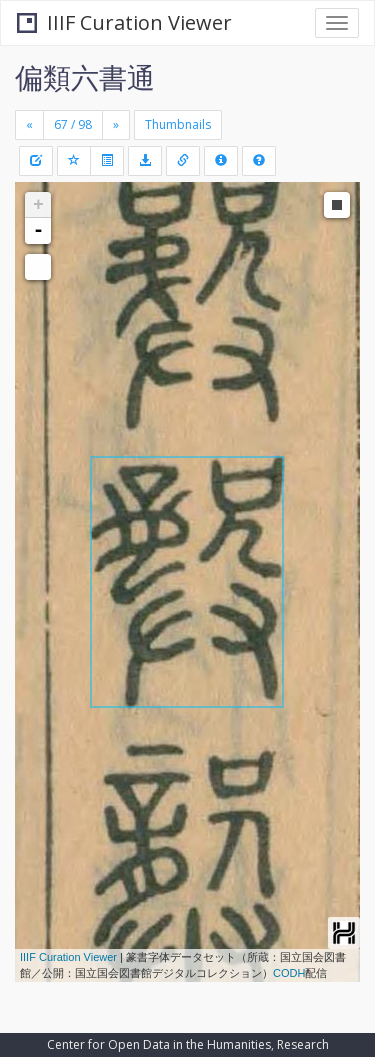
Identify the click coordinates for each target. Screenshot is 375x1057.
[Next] (116, 125)
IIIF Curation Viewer (124, 22)
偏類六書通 (85, 77)
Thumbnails (178, 124)
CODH (289, 973)
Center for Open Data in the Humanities (159, 1044)
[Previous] (29, 125)
